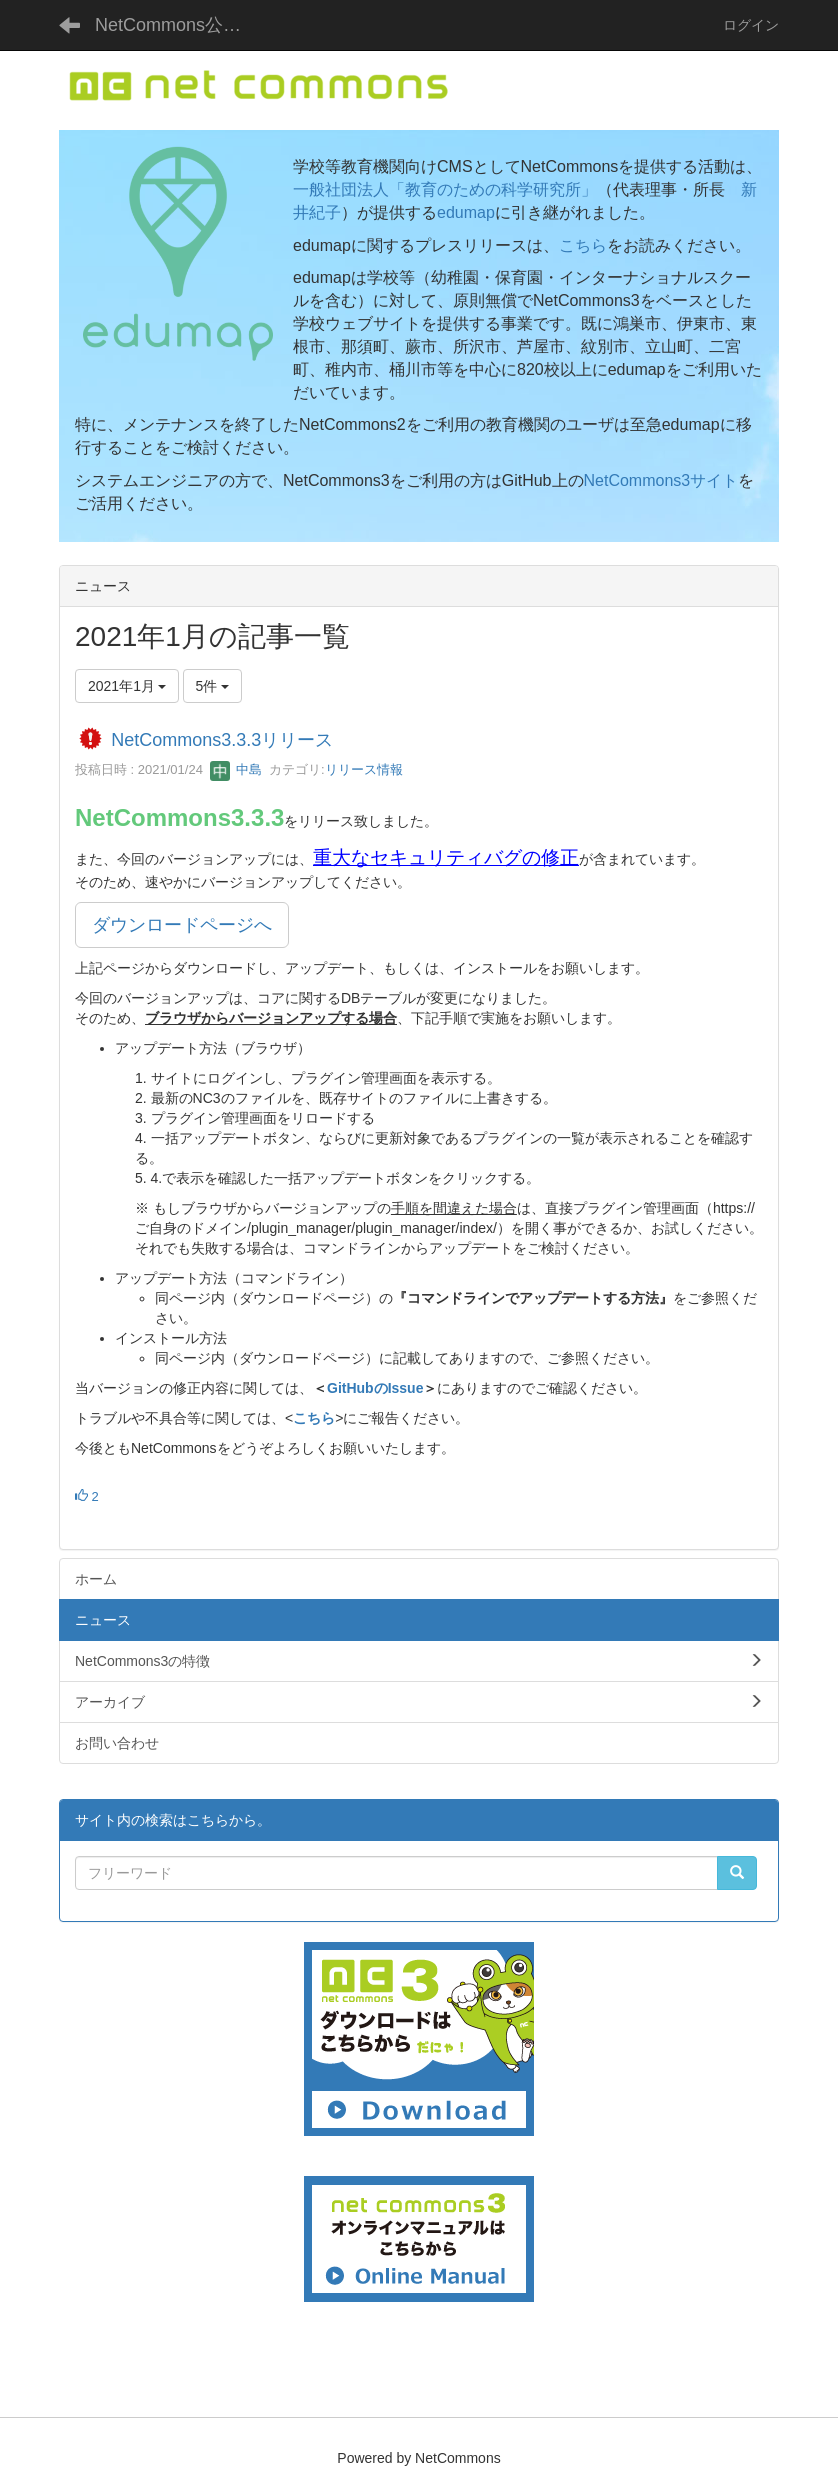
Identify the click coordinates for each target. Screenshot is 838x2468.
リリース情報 (364, 769)
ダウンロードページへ (182, 925)
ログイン (751, 25)
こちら (583, 245)
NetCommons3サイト (661, 480)
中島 (236, 769)
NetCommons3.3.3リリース (222, 740)
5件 (213, 686)
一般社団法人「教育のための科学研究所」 (445, 189)
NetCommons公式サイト (179, 25)
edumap (466, 212)
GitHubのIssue (375, 1388)
